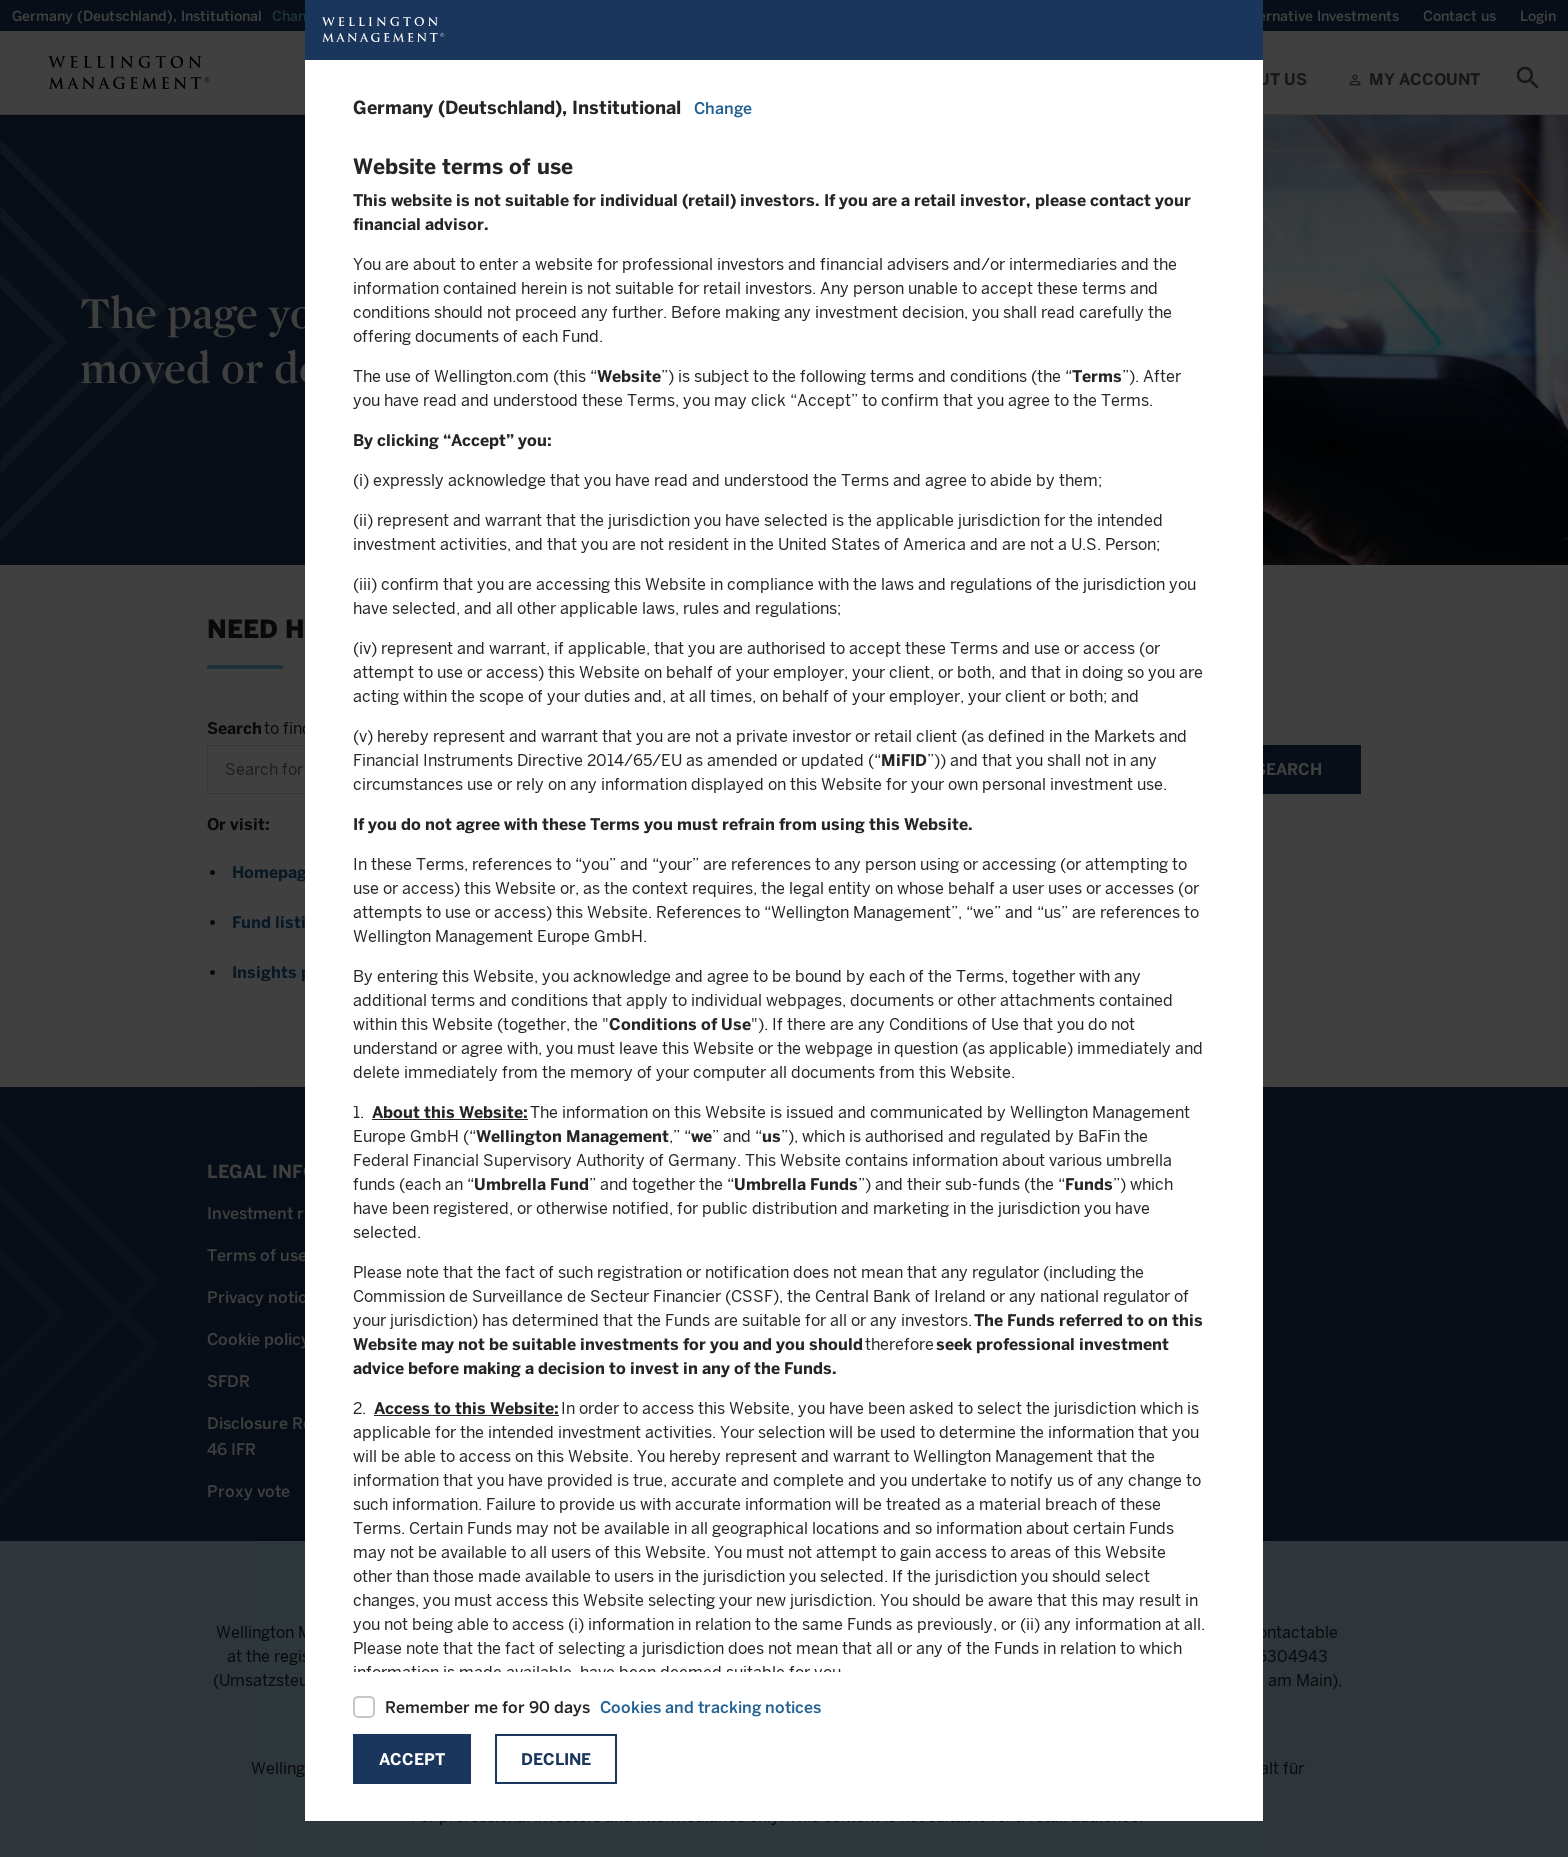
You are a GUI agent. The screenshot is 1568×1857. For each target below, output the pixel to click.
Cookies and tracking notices (710, 1707)
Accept (412, 1759)
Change (723, 108)
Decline (556, 1759)
